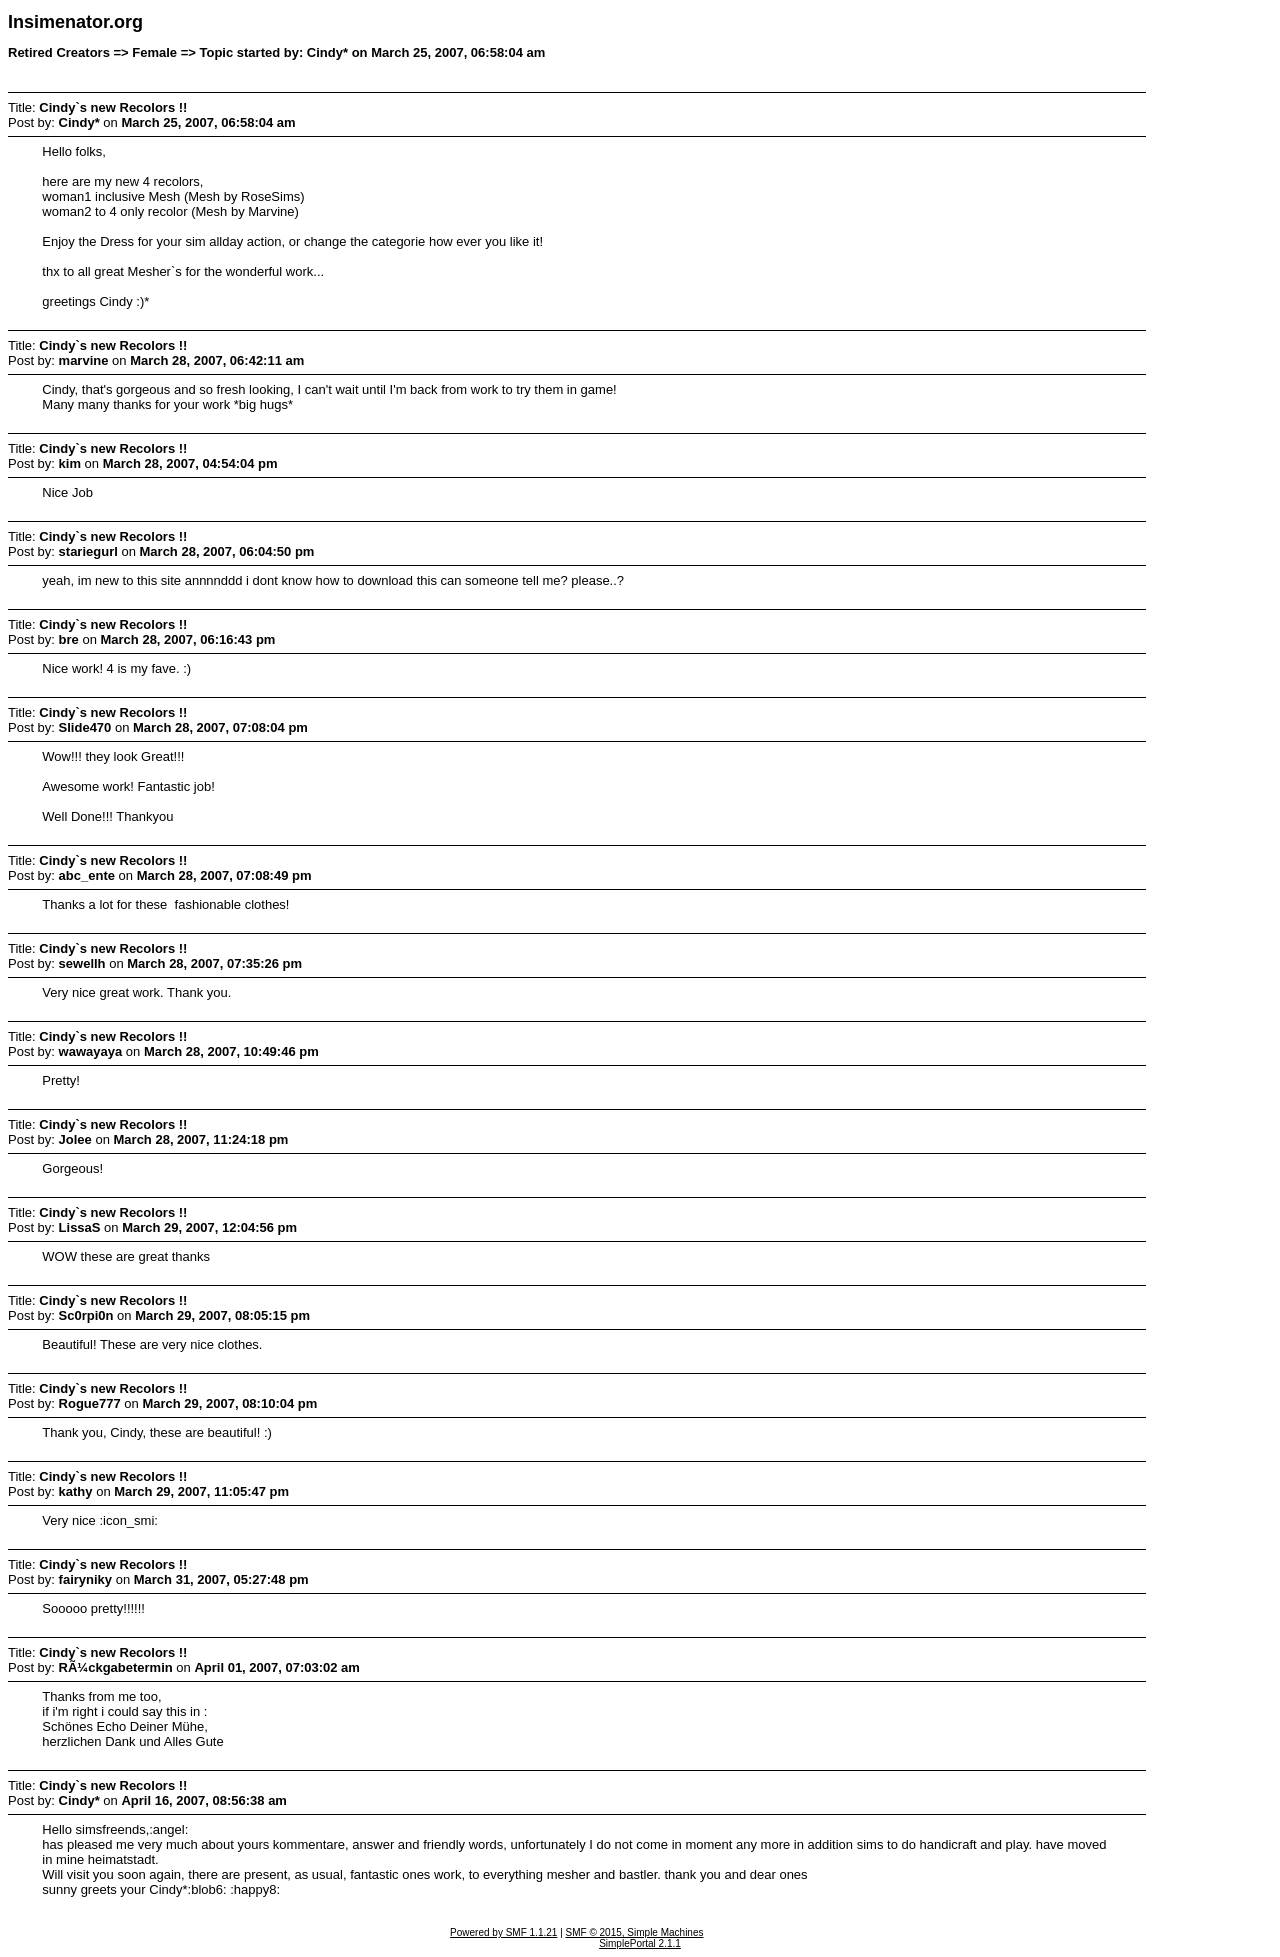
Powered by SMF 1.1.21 (503, 1932)
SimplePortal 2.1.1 (640, 1943)
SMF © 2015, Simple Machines (635, 1932)
